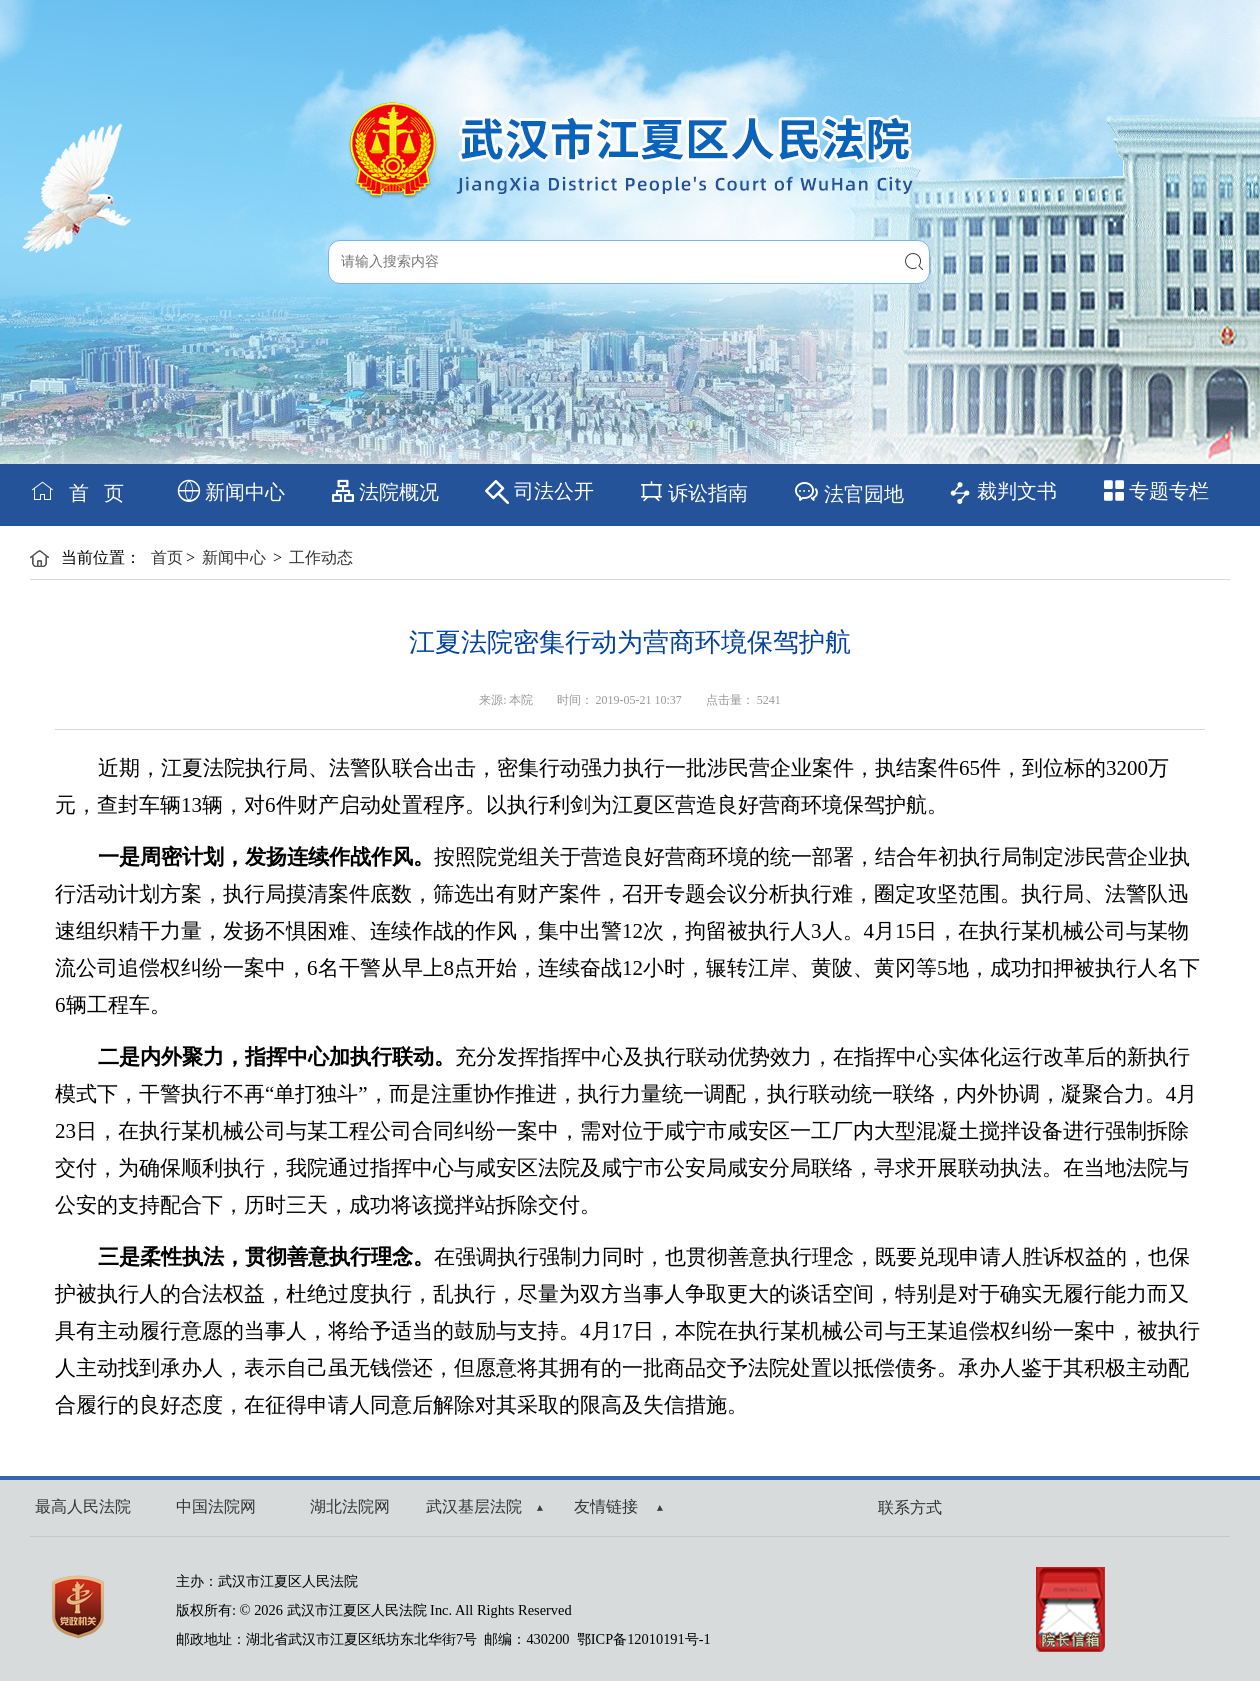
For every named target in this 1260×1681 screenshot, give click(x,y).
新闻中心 (231, 491)
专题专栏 (1156, 491)
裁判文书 (1002, 492)
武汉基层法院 (484, 1506)
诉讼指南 (693, 491)
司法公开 (539, 492)
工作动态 (321, 557)
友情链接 (618, 1506)
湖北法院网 (350, 1506)
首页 (167, 557)
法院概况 (385, 491)
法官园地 (848, 491)
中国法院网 (216, 1506)
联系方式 (910, 1507)
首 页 (77, 491)
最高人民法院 (83, 1506)
